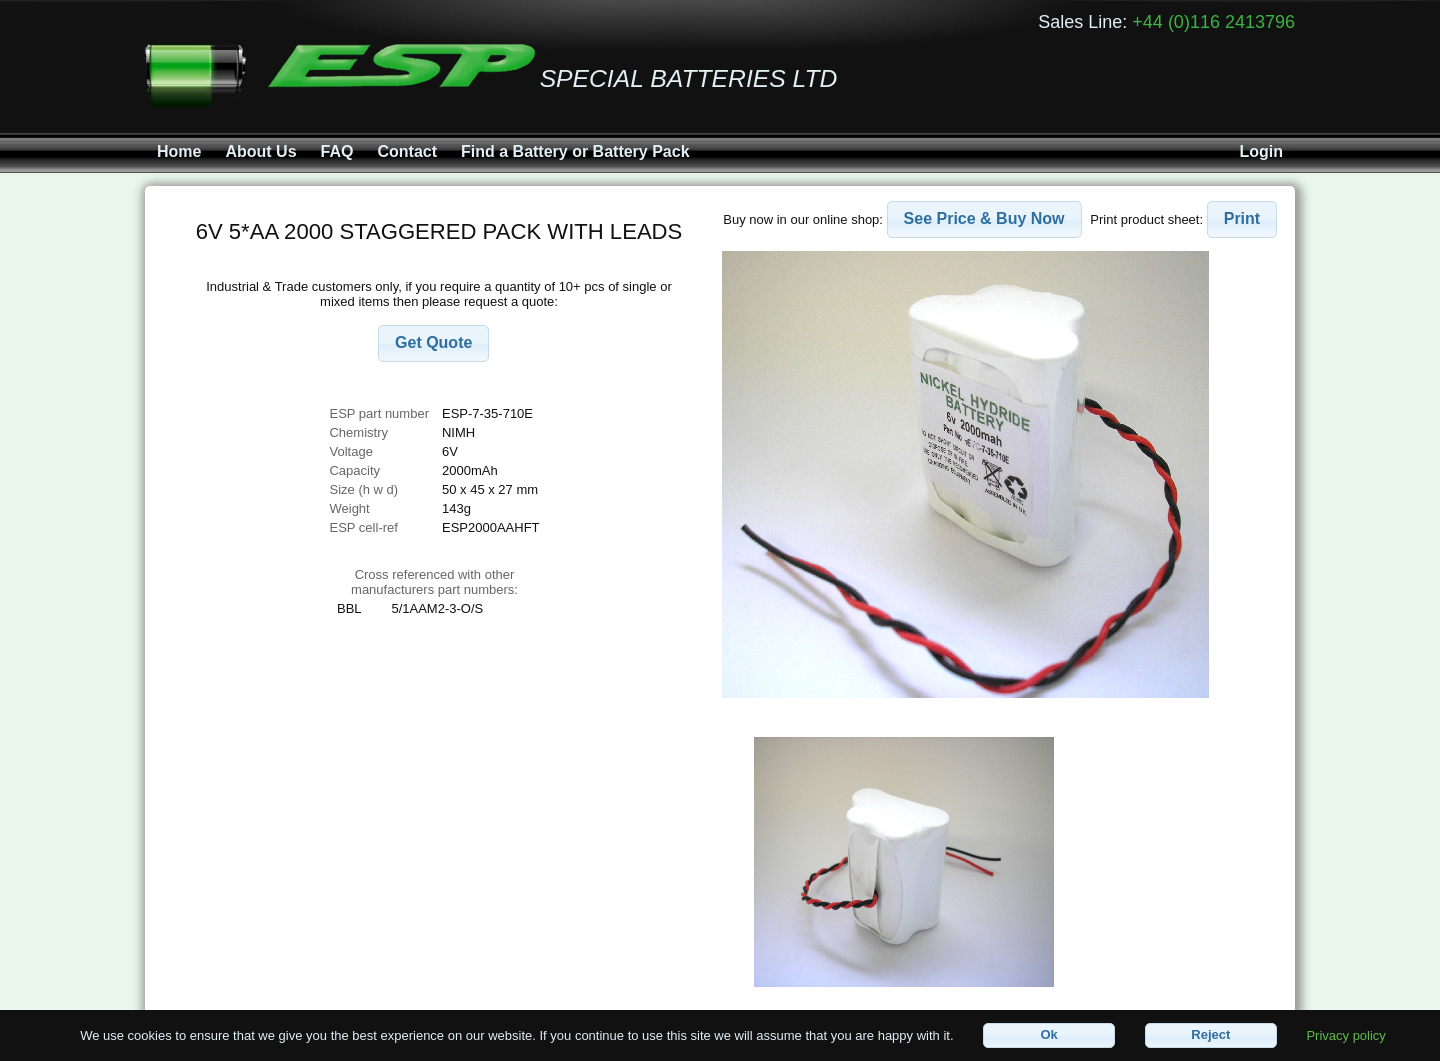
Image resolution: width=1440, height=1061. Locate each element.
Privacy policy (1345, 1034)
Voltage (350, 451)
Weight (349, 508)
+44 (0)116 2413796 (1213, 22)
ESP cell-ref (363, 527)
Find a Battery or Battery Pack (575, 151)
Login (1261, 151)
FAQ (337, 151)
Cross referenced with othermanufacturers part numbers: (434, 582)
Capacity (354, 470)
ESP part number (378, 413)
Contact (407, 151)
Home (179, 151)
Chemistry (358, 432)
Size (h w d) (363, 489)
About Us (260, 151)
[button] (433, 343)
